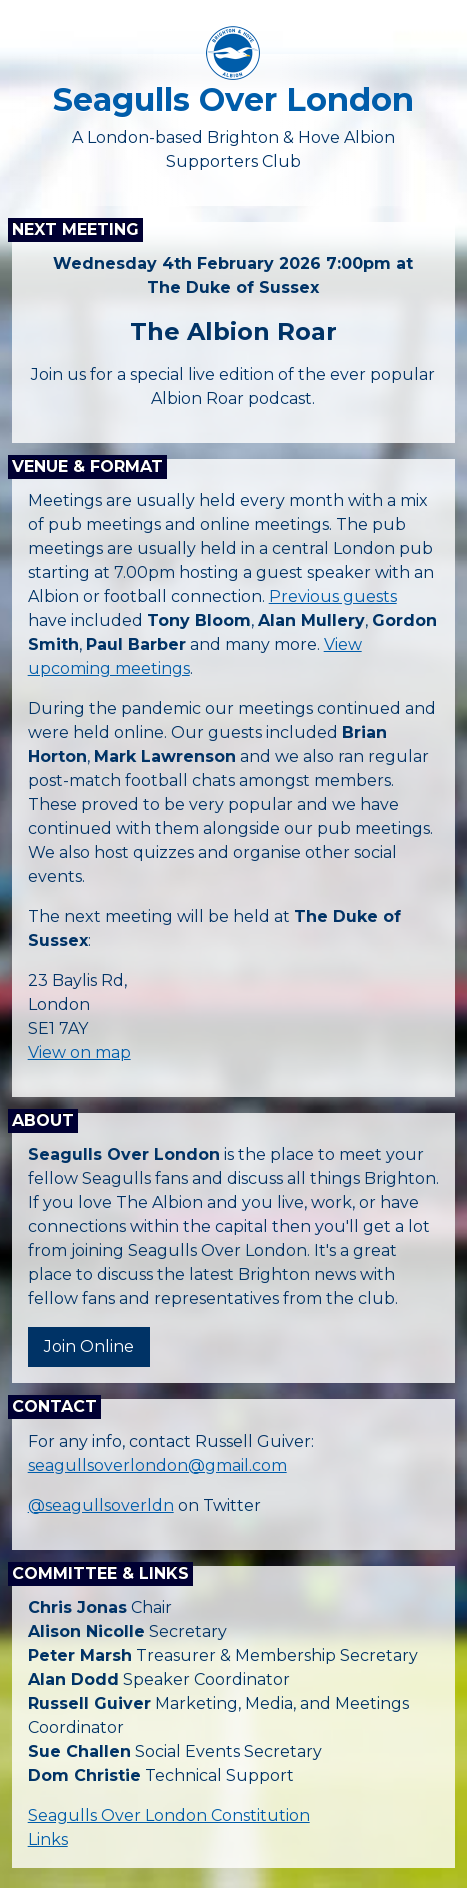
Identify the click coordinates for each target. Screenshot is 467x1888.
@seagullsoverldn (101, 1505)
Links (48, 1839)
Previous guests (333, 596)
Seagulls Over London (233, 99)
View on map (79, 1052)
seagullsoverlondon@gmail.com (157, 1465)
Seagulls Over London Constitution (169, 1815)
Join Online (89, 1346)
